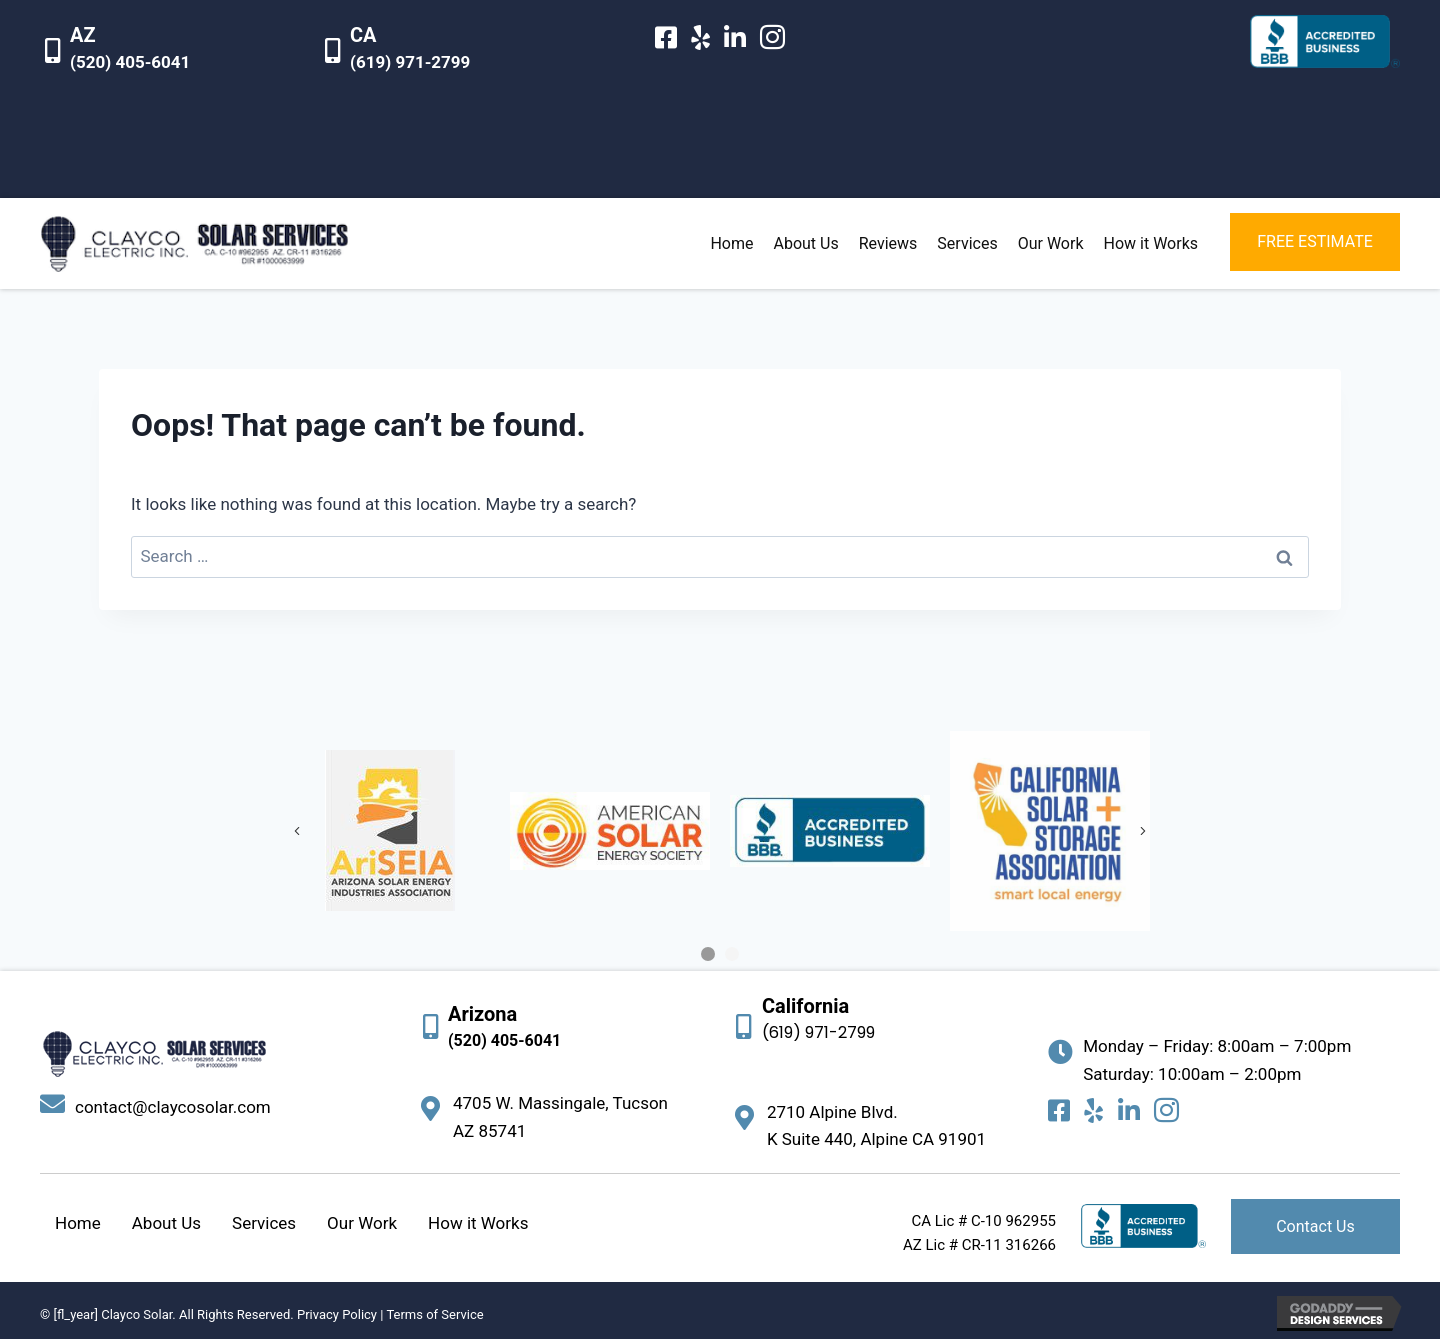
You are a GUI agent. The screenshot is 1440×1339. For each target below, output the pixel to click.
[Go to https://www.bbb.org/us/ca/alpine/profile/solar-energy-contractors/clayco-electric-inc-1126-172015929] (1325, 41)
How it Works (478, 1223)
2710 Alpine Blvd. (832, 1112)
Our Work (362, 1223)
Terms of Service (434, 1314)
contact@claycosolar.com (173, 1107)
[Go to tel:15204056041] (170, 53)
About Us (166, 1223)
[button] (1315, 242)
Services (264, 1223)
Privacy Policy (337, 1314)
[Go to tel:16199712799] (450, 53)
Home (78, 1223)
